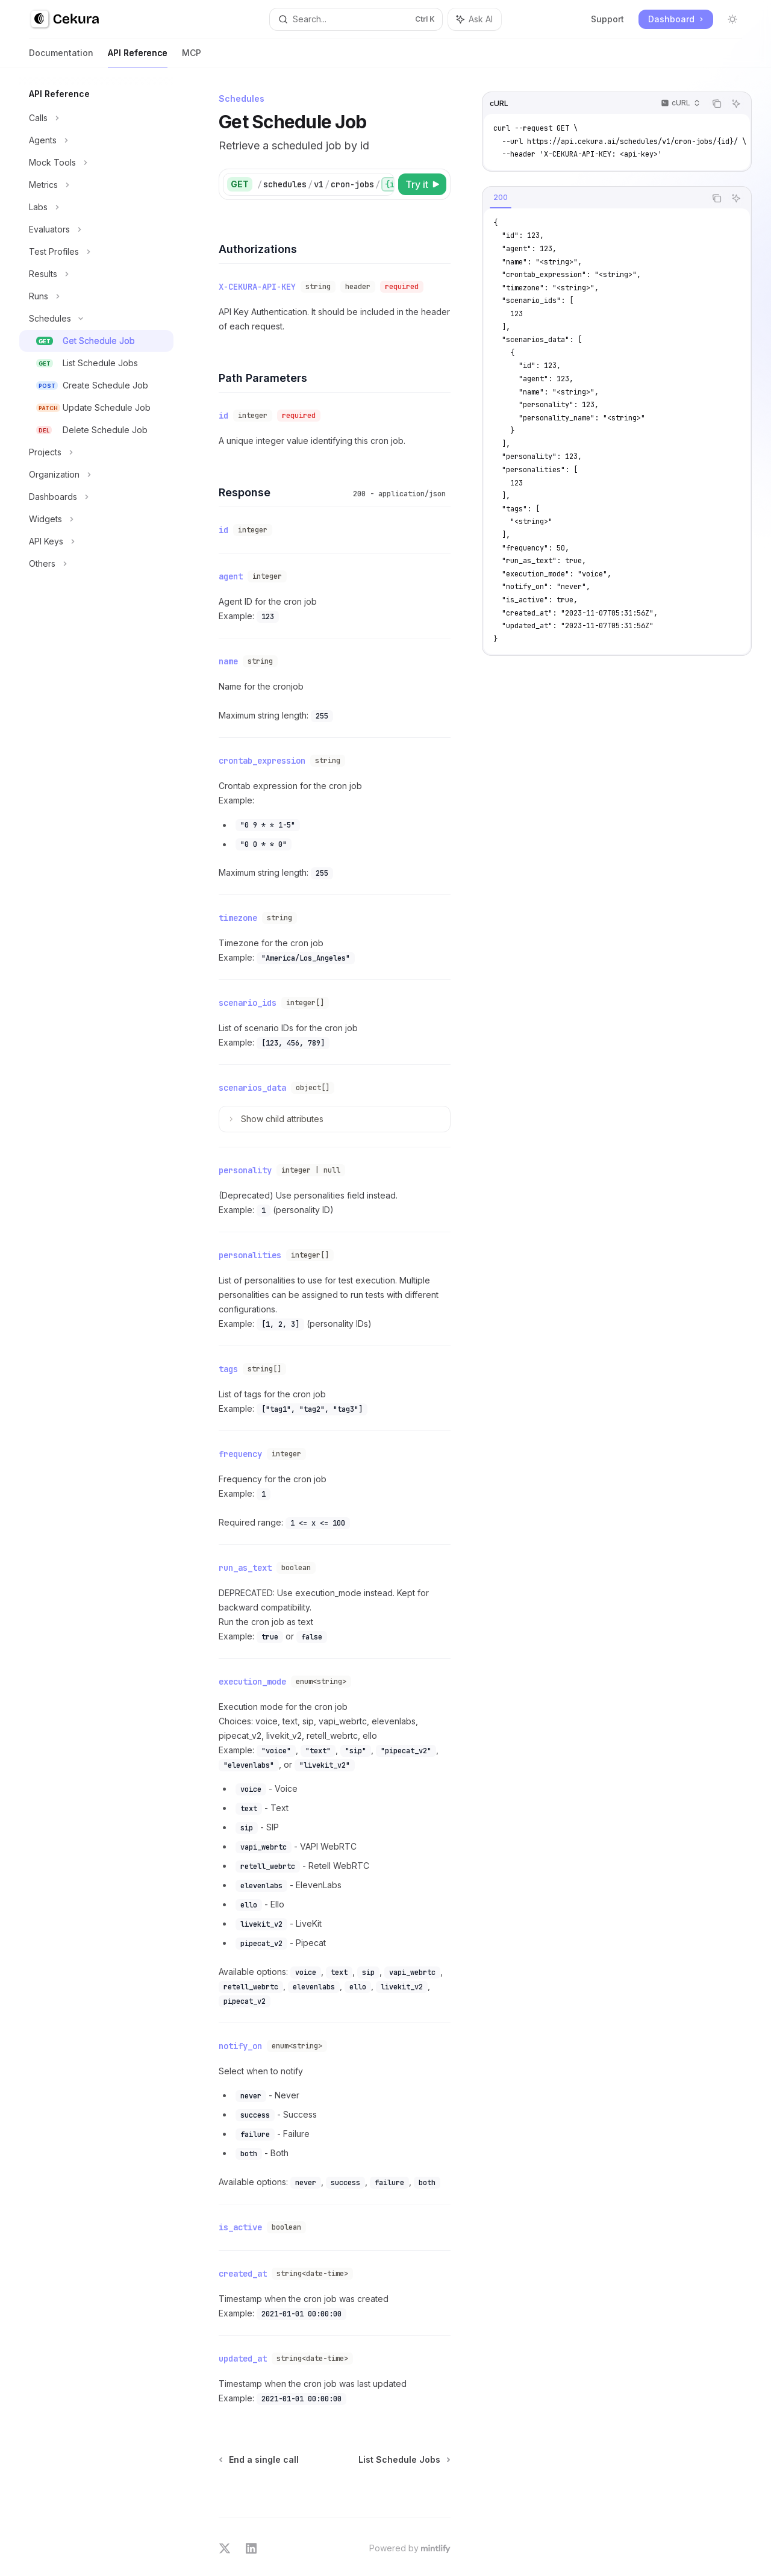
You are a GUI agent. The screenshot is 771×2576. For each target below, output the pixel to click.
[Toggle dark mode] (732, 19)
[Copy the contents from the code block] (717, 103)
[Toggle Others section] (96, 564)
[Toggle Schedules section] (96, 318)
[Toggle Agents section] (96, 140)
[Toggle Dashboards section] (96, 497)
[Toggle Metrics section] (96, 185)
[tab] (500, 197)
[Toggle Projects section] (96, 452)
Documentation (61, 57)
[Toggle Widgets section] (96, 519)
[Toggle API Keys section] (96, 541)
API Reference (137, 57)
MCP (191, 57)
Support (607, 19)
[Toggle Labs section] (96, 207)
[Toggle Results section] (96, 274)
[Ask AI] (736, 103)
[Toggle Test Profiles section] (96, 252)
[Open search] (356, 19)
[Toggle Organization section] (96, 474)
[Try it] (422, 184)
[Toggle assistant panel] (474, 19)
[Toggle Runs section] (96, 296)
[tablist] (594, 198)
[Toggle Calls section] (96, 118)
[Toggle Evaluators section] (96, 229)
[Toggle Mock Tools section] (96, 162)
